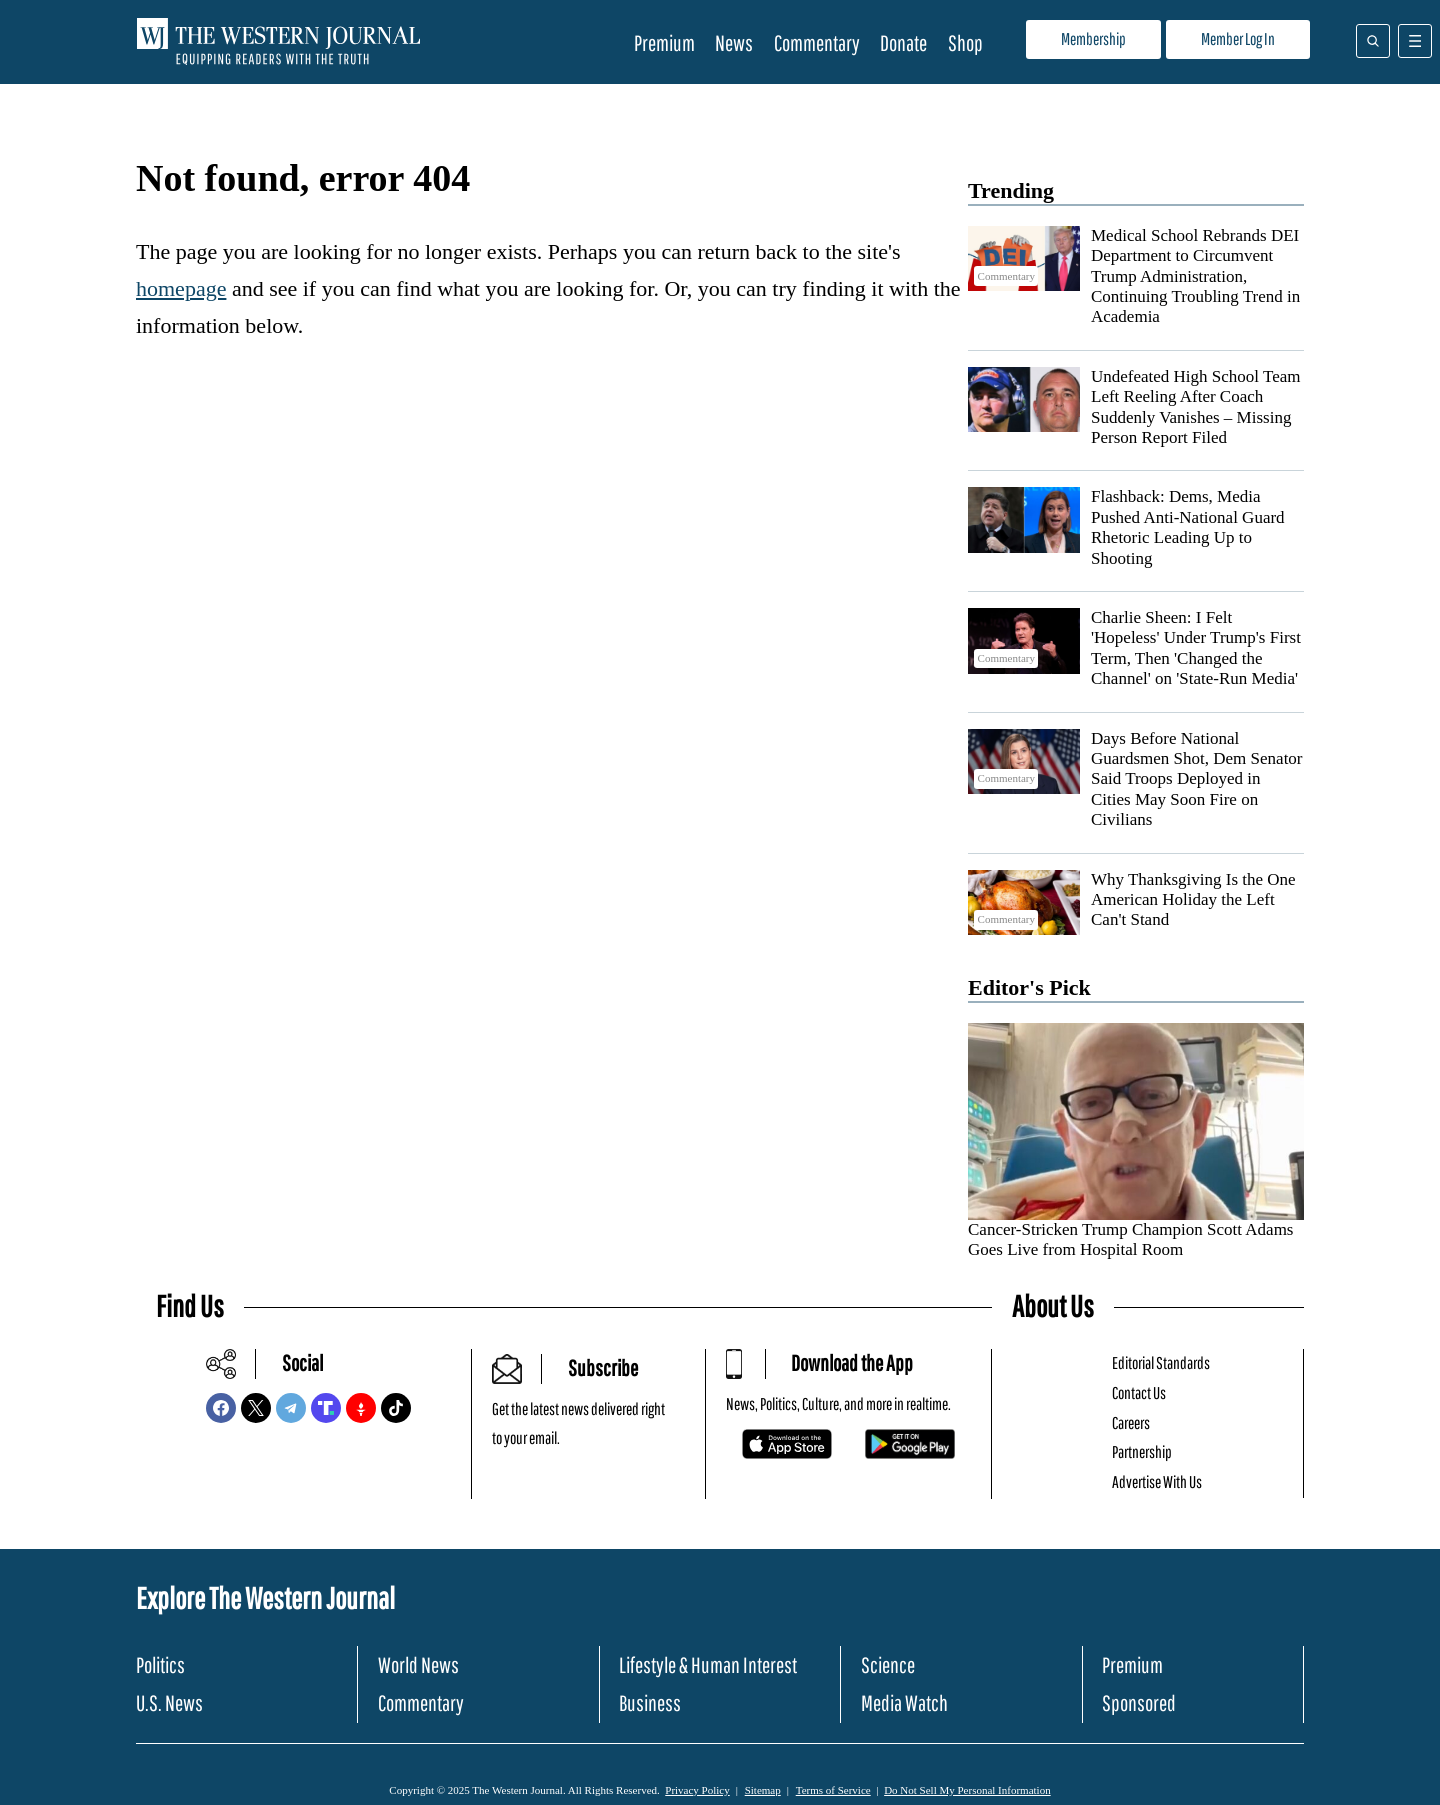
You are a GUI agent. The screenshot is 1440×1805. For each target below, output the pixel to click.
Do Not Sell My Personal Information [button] (967, 1790)
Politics (160, 1664)
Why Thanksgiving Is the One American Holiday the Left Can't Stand (1193, 900)
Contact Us (1139, 1392)
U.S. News (169, 1702)
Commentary (817, 42)
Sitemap (763, 1790)
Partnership (1142, 1451)
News (734, 42)
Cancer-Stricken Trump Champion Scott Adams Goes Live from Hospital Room (1130, 1239)
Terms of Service (833, 1790)
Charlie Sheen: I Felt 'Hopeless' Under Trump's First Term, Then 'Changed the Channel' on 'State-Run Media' (1196, 648)
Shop (965, 42)
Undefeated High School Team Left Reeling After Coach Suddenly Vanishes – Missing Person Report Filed (1196, 407)
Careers (1131, 1422)
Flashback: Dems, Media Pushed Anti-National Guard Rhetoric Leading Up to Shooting (1188, 527)
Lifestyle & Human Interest (708, 1664)
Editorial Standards (1161, 1362)
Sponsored (1139, 1702)
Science (888, 1664)
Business (650, 1702)
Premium (664, 42)
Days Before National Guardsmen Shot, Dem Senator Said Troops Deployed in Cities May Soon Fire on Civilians (1197, 779)
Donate (903, 42)
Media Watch (904, 1702)
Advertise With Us (1157, 1481)
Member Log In (1238, 38)
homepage (181, 288)
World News (418, 1664)
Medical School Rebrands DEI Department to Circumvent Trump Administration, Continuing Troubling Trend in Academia (1195, 276)
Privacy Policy (697, 1790)
